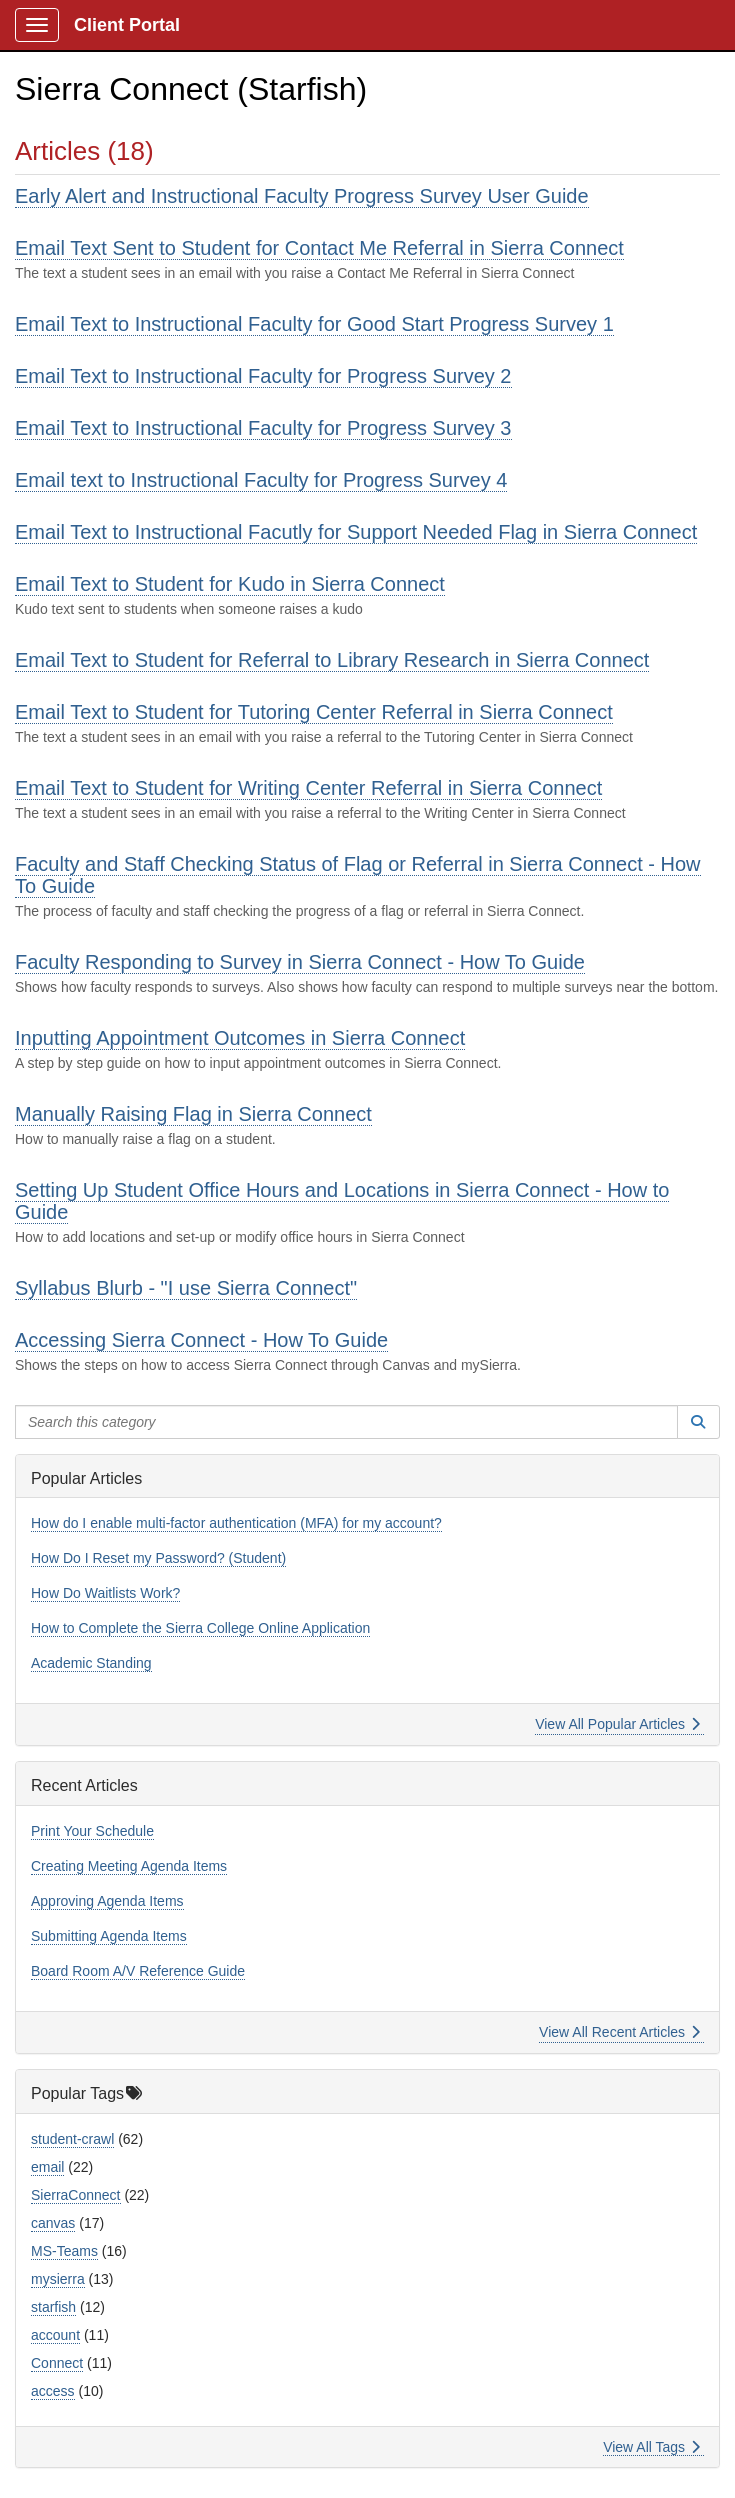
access (53, 2391)
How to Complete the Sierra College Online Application (200, 1628)
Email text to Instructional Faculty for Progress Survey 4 (261, 480)
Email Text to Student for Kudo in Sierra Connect (230, 584)
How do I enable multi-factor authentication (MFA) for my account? (236, 1523)
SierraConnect (76, 2195)
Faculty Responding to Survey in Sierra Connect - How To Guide (300, 962)
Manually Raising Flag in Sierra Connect (193, 1114)
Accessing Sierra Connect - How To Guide (201, 1340)
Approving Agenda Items (107, 1901)
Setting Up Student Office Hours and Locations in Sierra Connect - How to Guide (342, 1201)
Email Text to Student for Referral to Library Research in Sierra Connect (332, 660)
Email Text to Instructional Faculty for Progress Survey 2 (263, 376)
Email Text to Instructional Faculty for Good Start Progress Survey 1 (314, 324)
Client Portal (127, 25)
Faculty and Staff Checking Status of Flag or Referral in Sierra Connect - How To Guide (358, 875)
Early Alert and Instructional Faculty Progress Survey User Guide (302, 196)
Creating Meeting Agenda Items (129, 1866)
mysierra (58, 2279)
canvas (53, 2223)
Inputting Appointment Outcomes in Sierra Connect (240, 1038)
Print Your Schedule (92, 1831)
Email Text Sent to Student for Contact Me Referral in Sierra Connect (319, 248)
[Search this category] (346, 1422)
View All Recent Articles (619, 2032)
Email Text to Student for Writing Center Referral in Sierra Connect (308, 788)
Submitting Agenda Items (109, 1936)
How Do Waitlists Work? (105, 1593)
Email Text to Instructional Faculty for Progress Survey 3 (263, 428)
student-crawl (72, 2139)
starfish (53, 2307)
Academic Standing (91, 1663)
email (47, 2167)
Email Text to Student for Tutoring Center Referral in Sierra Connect (314, 712)
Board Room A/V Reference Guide (138, 1971)
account (55, 2335)
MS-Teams (64, 2251)
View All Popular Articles (617, 1724)
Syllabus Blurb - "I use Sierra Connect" (186, 1288)
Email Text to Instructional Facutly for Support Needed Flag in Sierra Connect (356, 532)
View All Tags (651, 2447)
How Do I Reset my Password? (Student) (158, 1558)
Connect (57, 2363)
